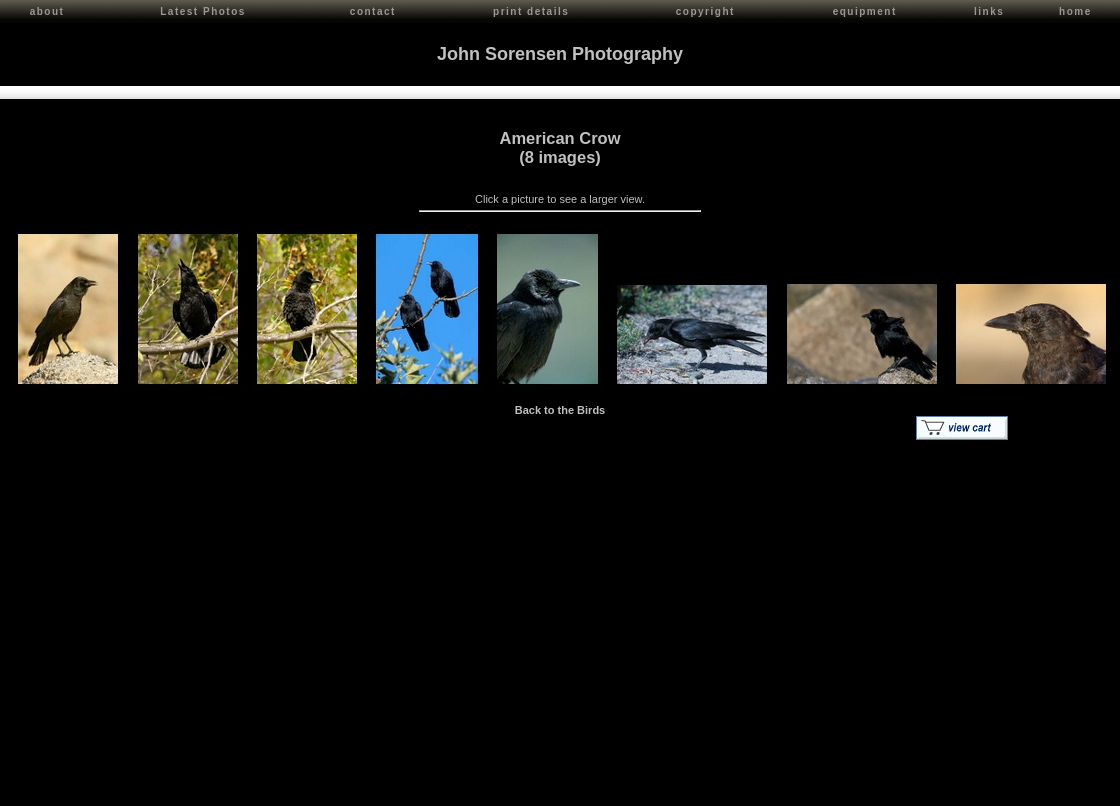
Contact (191, 786)
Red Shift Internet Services (1046, 786)
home (1075, 11)
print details (531, 11)
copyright (705, 11)
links (989, 11)
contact (373, 11)
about (47, 11)
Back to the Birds (560, 407)
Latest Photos (203, 11)
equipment (865, 11)
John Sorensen (128, 786)
